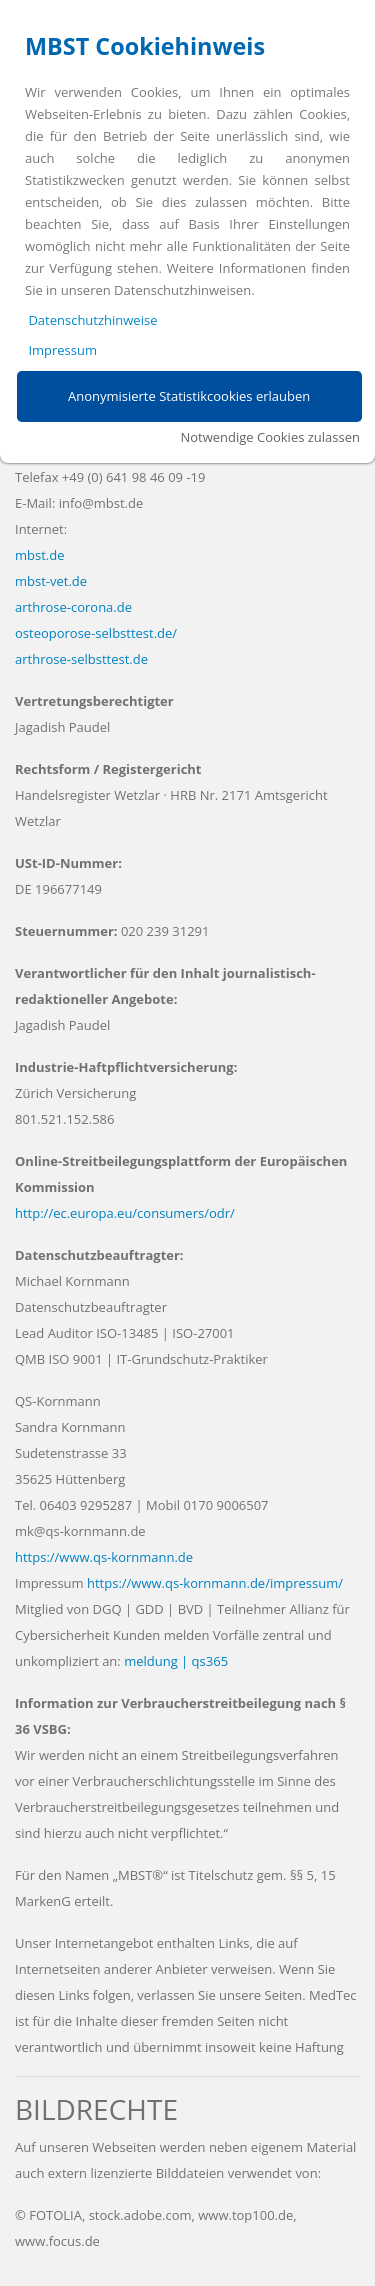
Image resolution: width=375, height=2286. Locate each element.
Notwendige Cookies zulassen (270, 437)
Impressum (62, 350)
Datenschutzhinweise (92, 320)
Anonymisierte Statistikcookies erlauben (189, 396)
